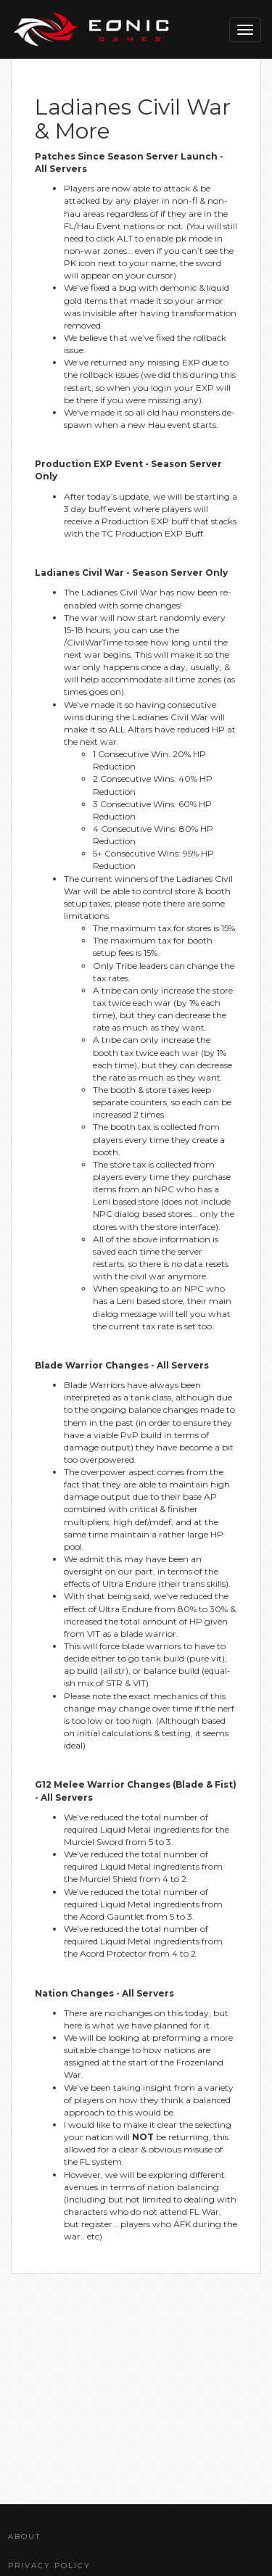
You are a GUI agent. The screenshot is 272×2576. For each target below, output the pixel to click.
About (24, 2536)
